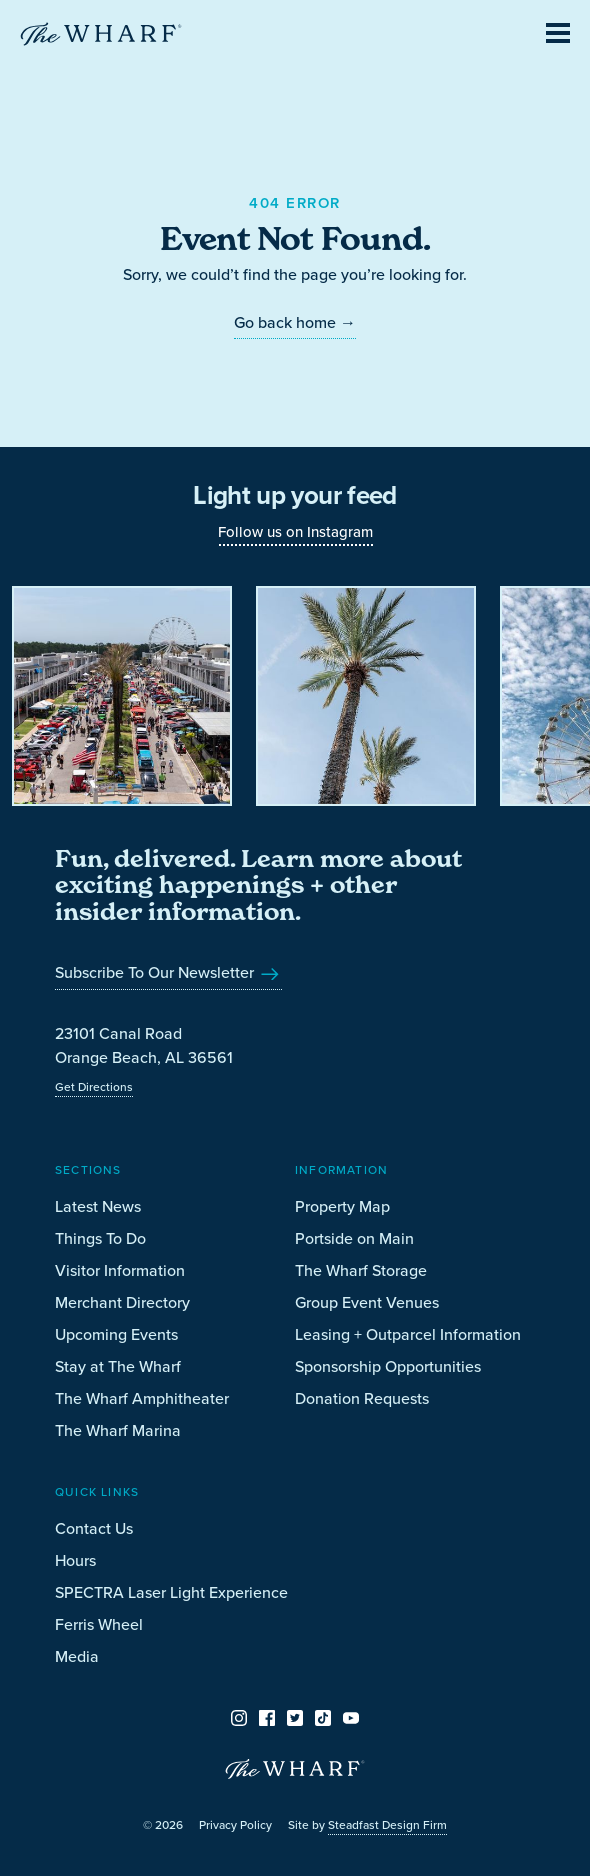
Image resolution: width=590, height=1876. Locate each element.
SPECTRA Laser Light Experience (171, 1592)
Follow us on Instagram (295, 532)
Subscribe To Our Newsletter (168, 972)
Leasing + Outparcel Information (408, 1334)
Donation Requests (362, 1398)
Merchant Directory (122, 1302)
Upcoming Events (116, 1334)
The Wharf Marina (118, 1430)
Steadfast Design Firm (387, 1825)
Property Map (342, 1206)
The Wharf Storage (361, 1270)
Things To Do (100, 1238)
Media (77, 1656)
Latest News (98, 1206)
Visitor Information (120, 1270)
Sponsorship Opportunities (388, 1366)
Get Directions (94, 1087)
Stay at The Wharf (118, 1366)
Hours (75, 1560)
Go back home (295, 322)
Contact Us (94, 1528)
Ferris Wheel (99, 1624)
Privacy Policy (235, 1825)
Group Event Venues (367, 1302)
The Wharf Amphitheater (142, 1398)
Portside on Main (354, 1238)
